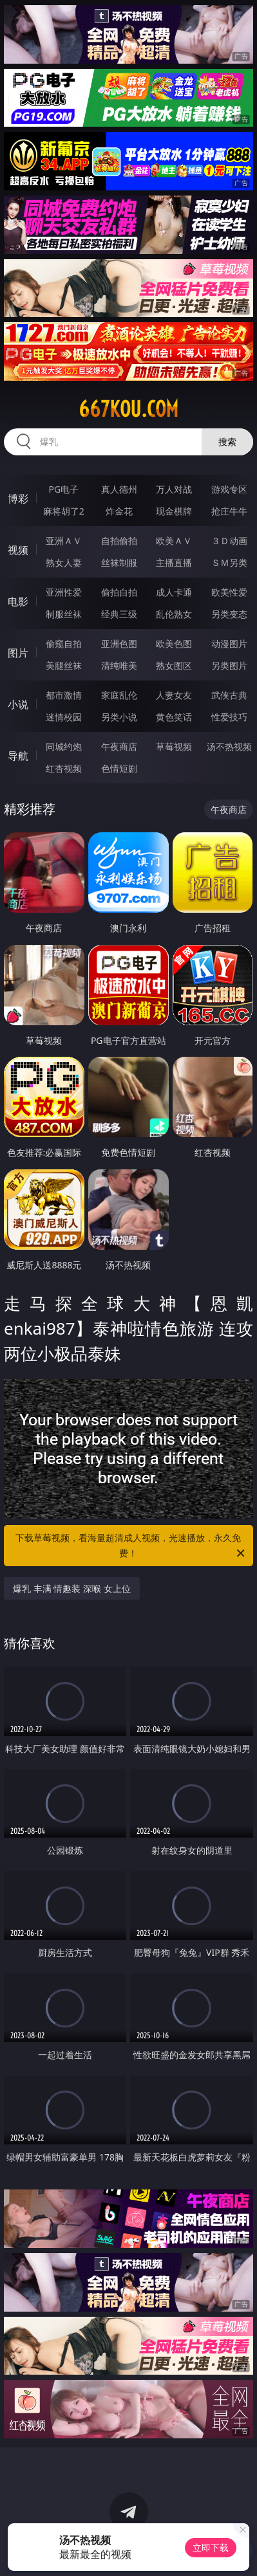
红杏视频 (64, 768)
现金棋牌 (174, 511)
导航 (18, 756)
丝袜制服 (119, 562)
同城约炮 (64, 746)
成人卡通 (174, 592)
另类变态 (229, 614)
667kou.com (128, 409)
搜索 (227, 441)
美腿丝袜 (64, 665)
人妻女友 (174, 695)
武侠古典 (229, 695)
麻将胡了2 (63, 511)
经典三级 (119, 614)
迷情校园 (64, 717)
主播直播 (174, 562)
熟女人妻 (64, 562)
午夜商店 (119, 746)
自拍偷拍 (119, 540)
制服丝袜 (64, 614)
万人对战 (174, 489)
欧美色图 (174, 643)
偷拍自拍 (119, 592)
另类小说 (119, 717)
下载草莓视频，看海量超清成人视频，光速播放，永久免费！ (131, 1546)
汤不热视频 (229, 746)
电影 (18, 601)
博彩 (18, 498)
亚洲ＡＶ (64, 540)
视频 (18, 550)
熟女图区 (174, 665)
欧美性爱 (229, 592)
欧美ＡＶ (174, 540)
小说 (18, 704)
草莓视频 (174, 746)
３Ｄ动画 (229, 540)
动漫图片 (229, 643)
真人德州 (119, 489)
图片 (18, 653)
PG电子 (63, 489)
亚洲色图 (119, 643)
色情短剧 (119, 768)
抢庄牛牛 (229, 511)
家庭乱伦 (119, 695)
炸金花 (119, 511)
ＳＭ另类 (229, 562)
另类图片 (229, 665)
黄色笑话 (174, 717)
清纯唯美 (119, 665)
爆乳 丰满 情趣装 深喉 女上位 (72, 1588)
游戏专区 (229, 489)
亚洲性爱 (64, 592)
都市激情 (64, 695)
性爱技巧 (229, 717)
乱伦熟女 (174, 614)
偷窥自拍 (64, 643)
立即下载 (211, 2547)
